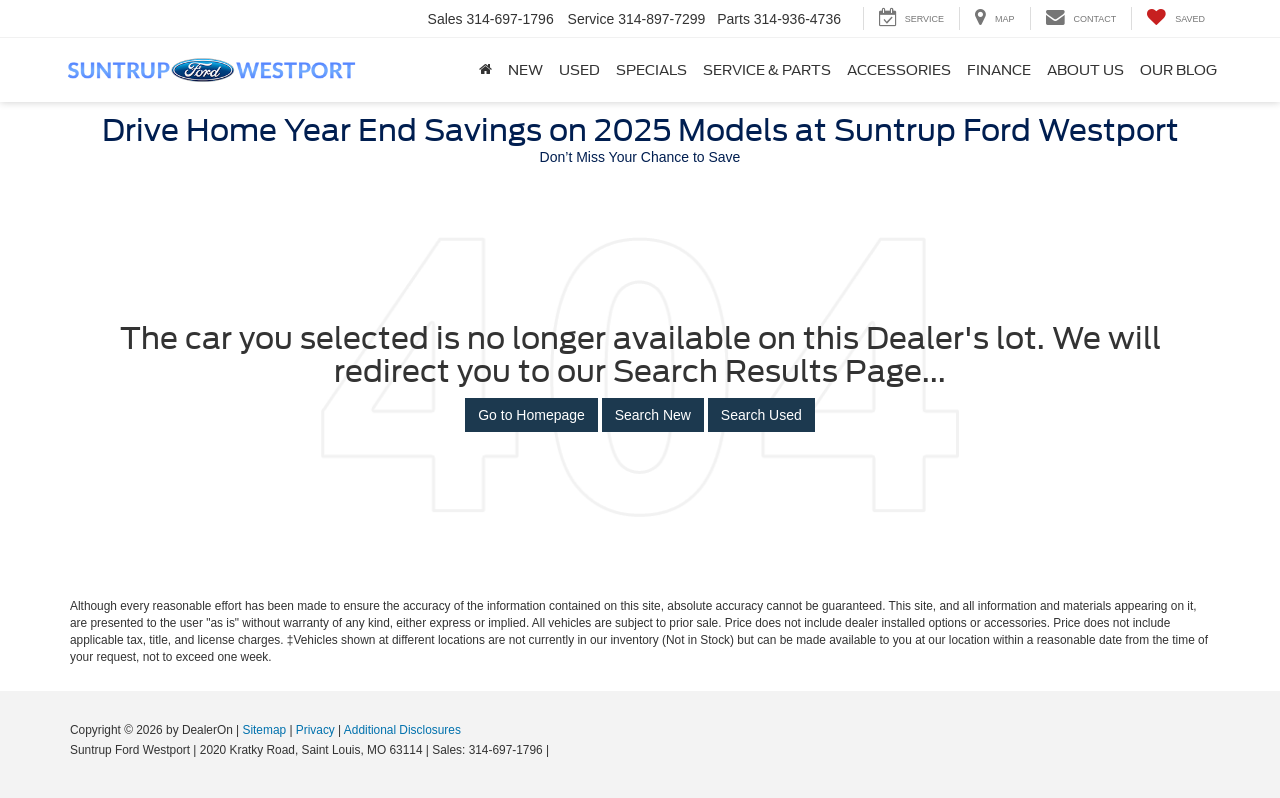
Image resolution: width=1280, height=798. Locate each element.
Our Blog (1178, 70)
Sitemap (264, 730)
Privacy (315, 730)
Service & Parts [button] (767, 70)
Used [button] (579, 70)
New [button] (525, 70)
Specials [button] (651, 70)
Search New (653, 415)
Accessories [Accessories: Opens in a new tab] (899, 70)
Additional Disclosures (402, 730)
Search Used (761, 415)
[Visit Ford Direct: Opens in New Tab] (558, 750)
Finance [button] (999, 70)
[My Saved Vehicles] (1175, 18)
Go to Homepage (531, 415)
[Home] (485, 70)
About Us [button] (1085, 70)
